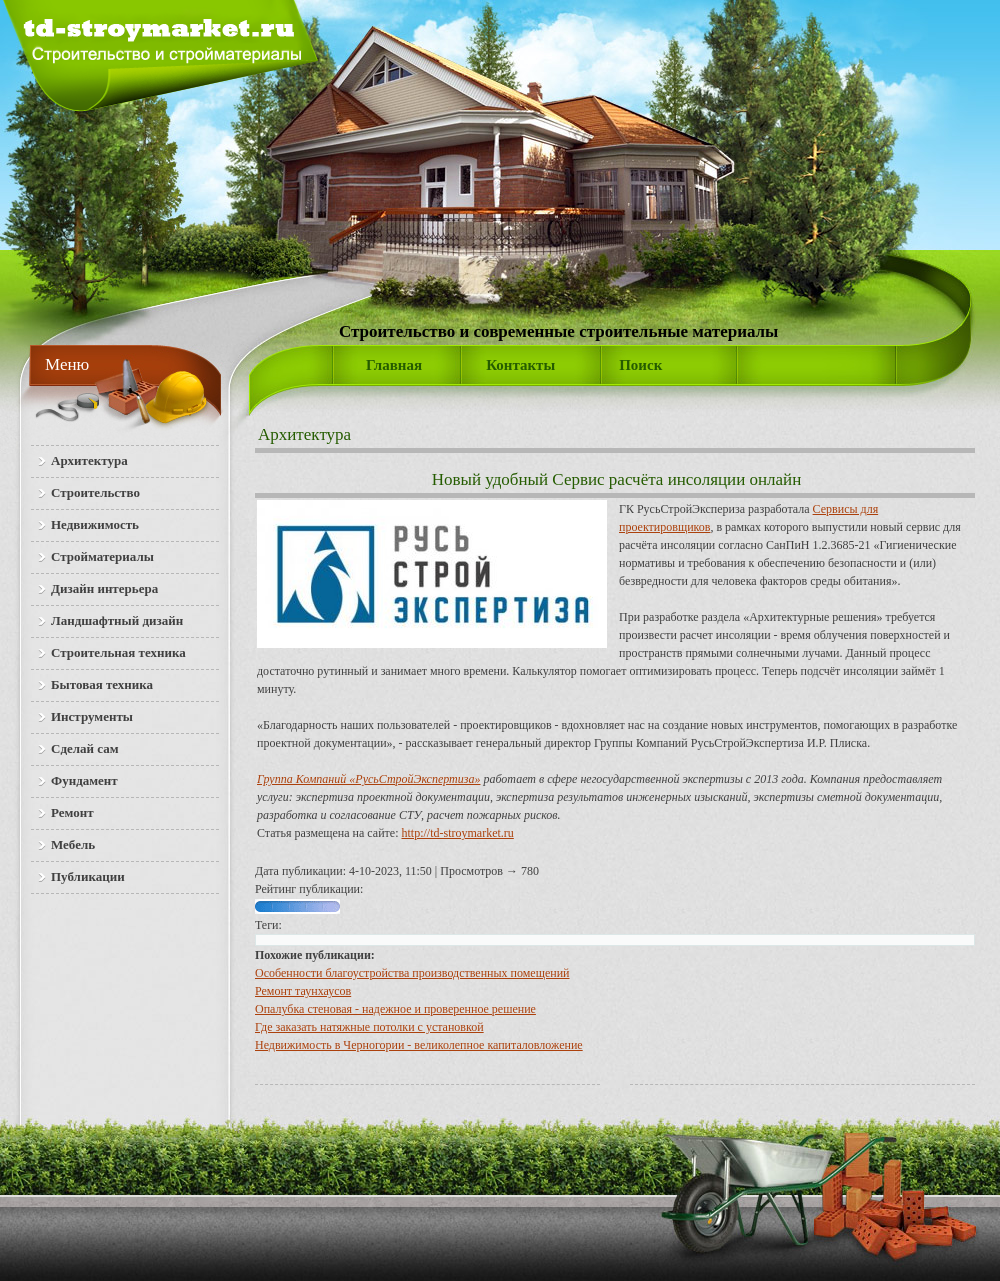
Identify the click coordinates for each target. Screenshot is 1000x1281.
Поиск (640, 365)
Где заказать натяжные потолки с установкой (369, 1027)
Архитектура (304, 434)
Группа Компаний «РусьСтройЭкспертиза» (368, 779)
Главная (394, 365)
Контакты (520, 365)
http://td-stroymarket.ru (458, 833)
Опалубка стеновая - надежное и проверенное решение (395, 1009)
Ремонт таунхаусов (303, 991)
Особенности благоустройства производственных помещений (412, 973)
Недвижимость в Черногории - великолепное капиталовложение (419, 1045)
